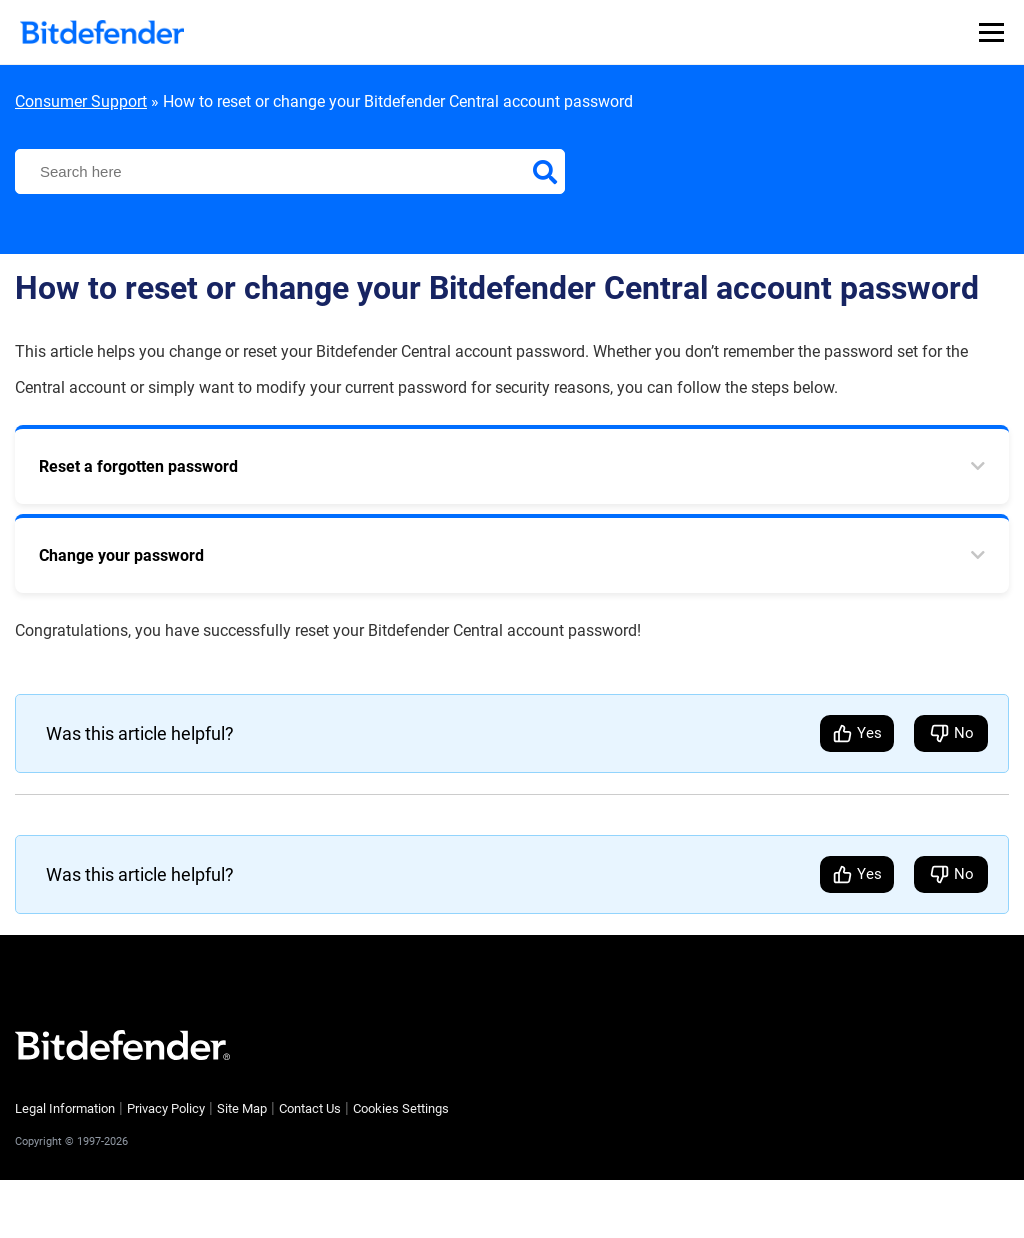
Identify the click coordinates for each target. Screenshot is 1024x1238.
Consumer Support (81, 101)
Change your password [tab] (121, 555)
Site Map (242, 1108)
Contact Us (310, 1108)
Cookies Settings (401, 1108)
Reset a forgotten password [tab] (138, 466)
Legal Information (65, 1108)
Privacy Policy (166, 1108)
